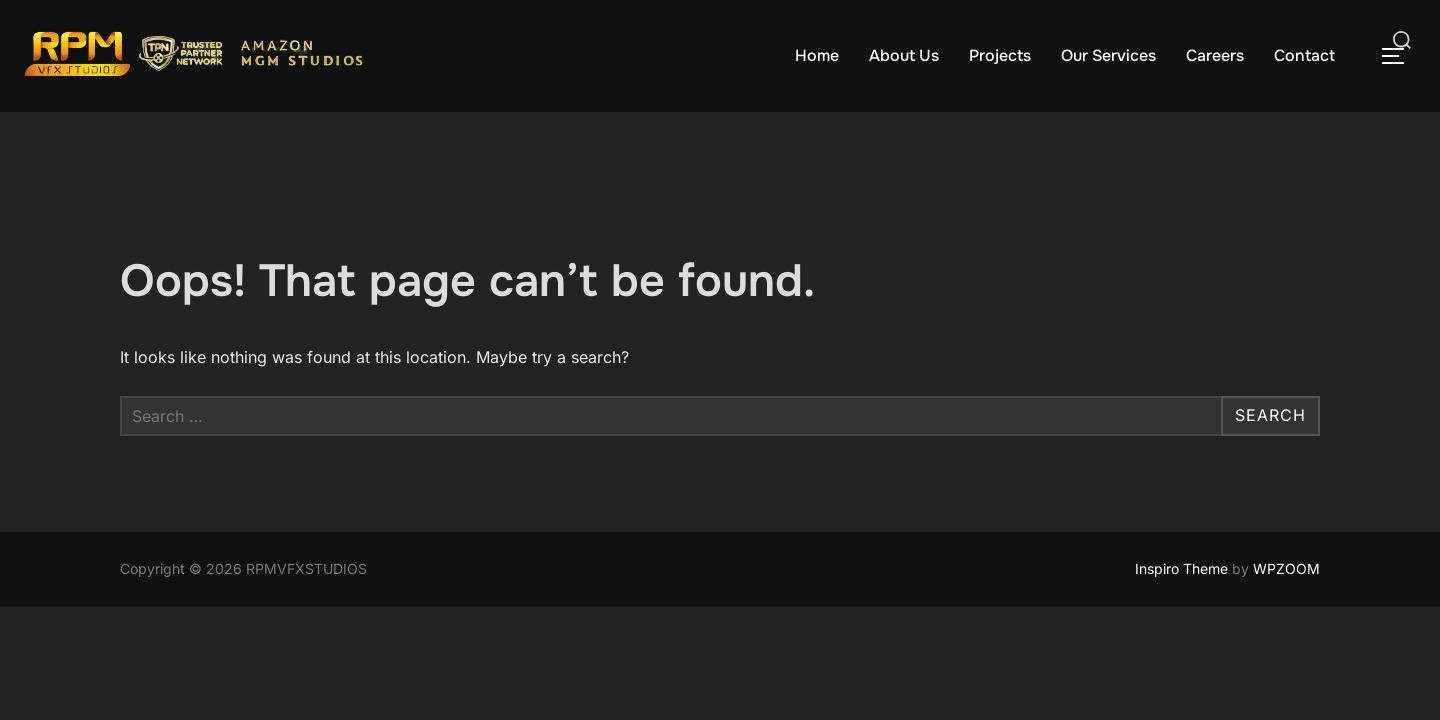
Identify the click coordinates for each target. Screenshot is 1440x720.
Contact (1304, 55)
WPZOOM (1286, 568)
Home (817, 55)
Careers (1215, 55)
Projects (1000, 55)
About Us (904, 55)
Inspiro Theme (1181, 568)
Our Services (1108, 55)
